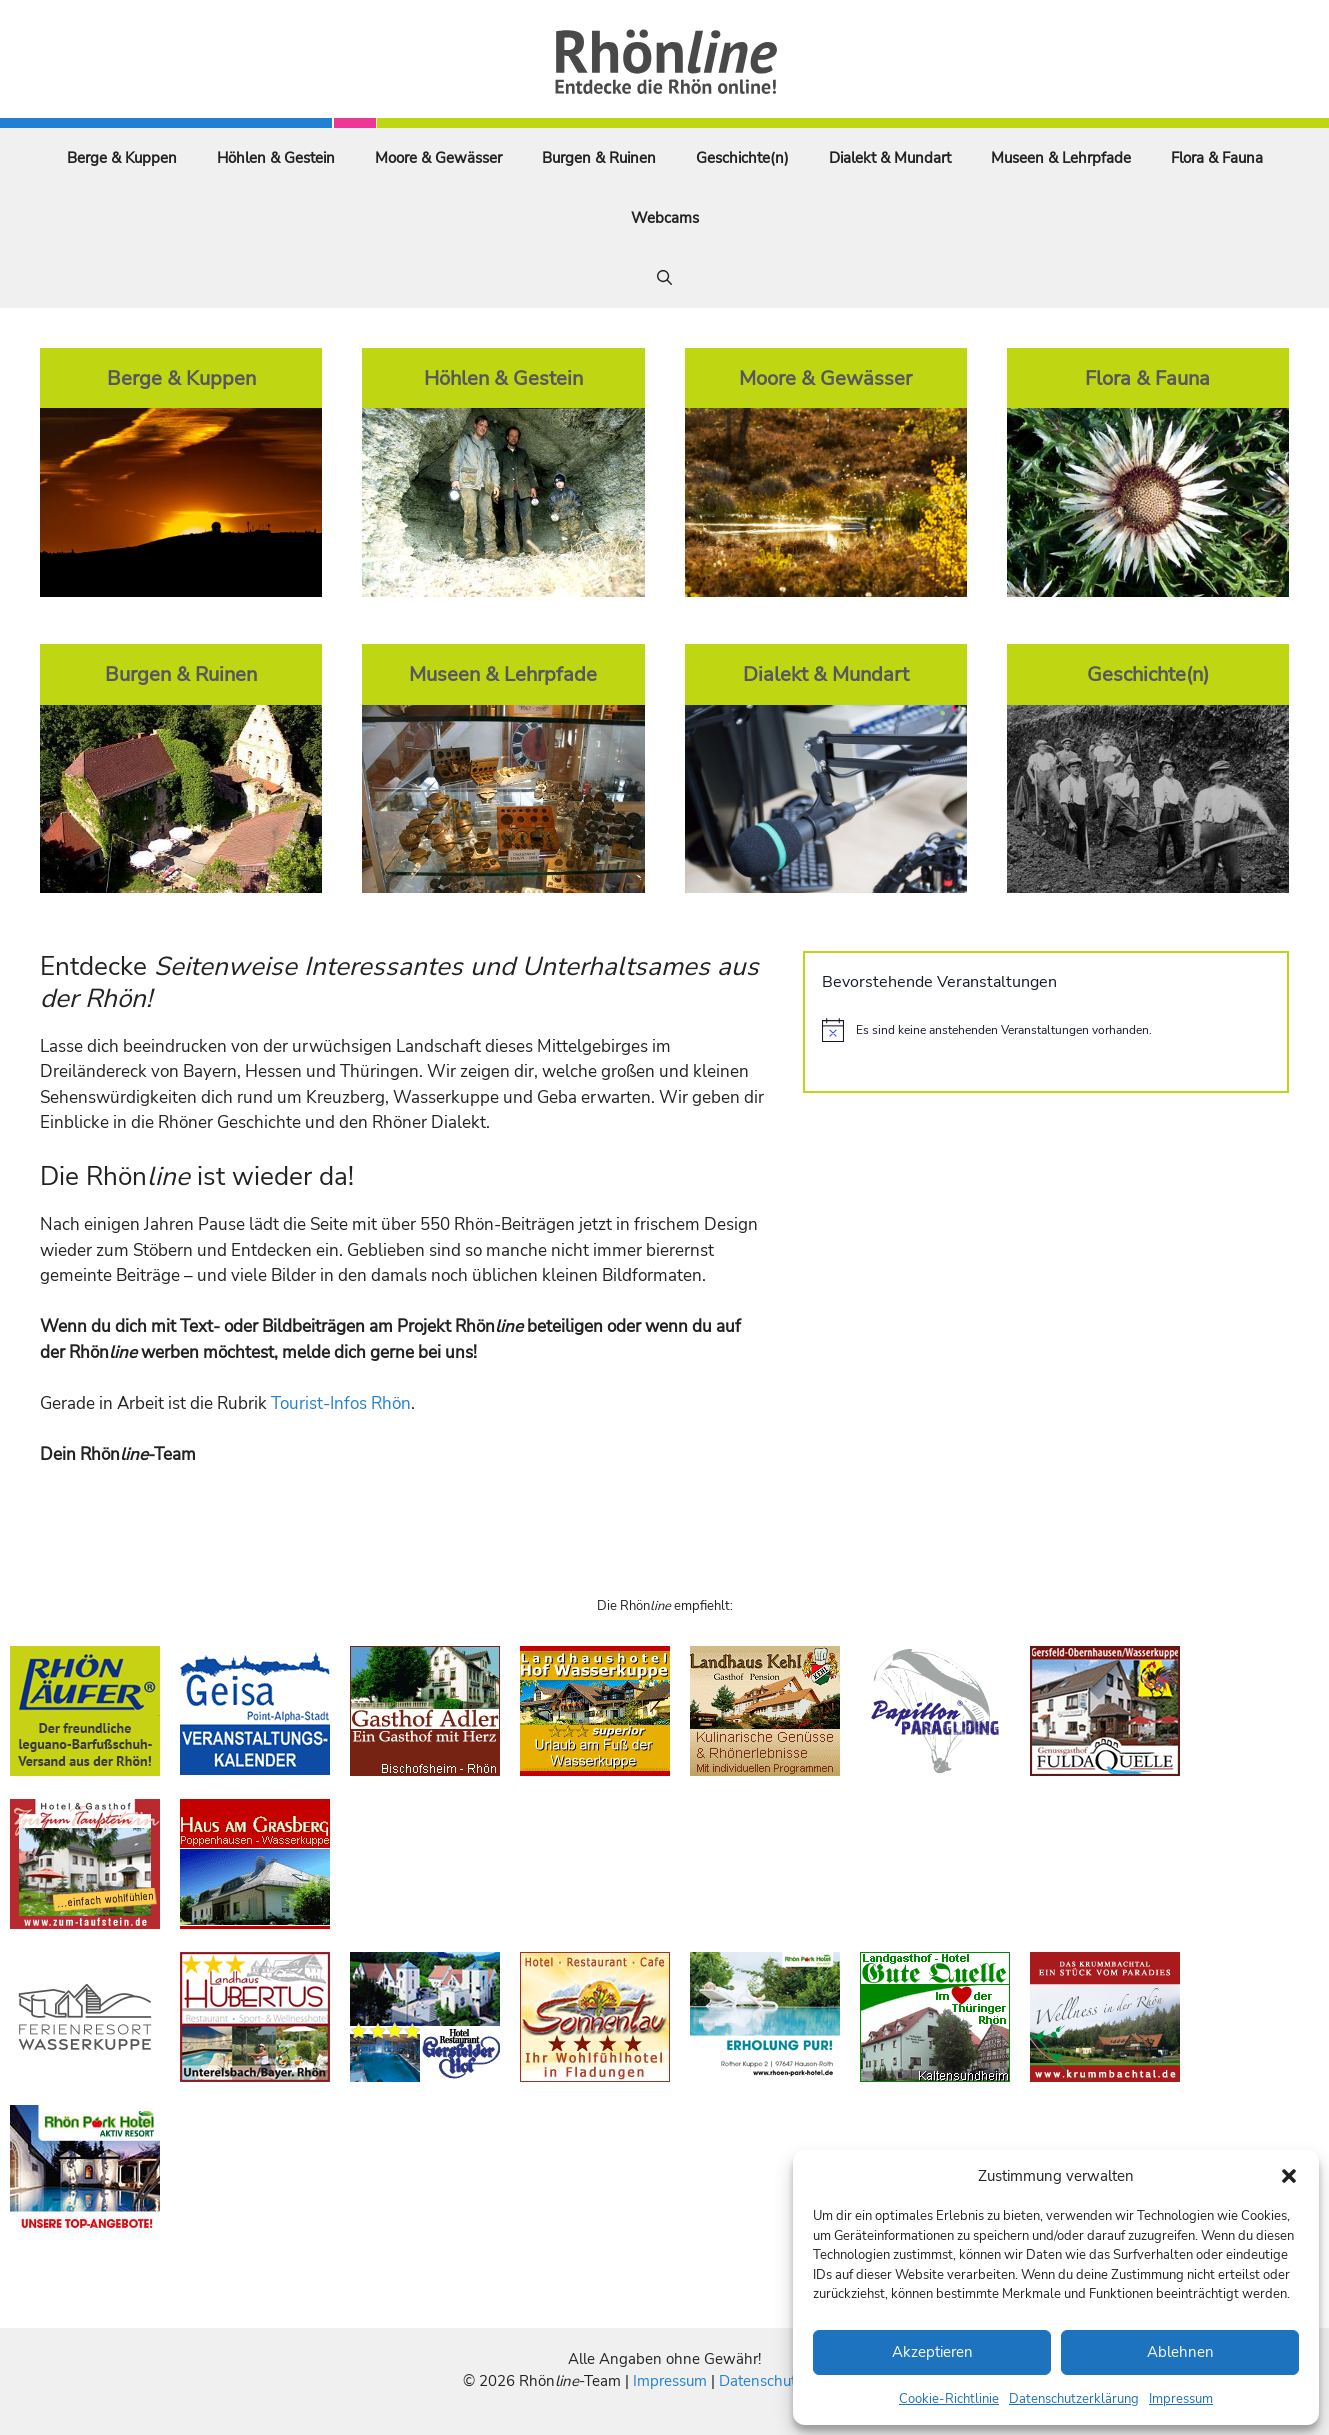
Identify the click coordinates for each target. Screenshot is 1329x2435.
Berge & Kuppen (122, 158)
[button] (1289, 2176)
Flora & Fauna (1217, 158)
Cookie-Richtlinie (949, 2399)
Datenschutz (761, 2381)
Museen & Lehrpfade (1061, 158)
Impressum (1181, 2399)
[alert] (1046, 1030)
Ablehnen (1180, 2352)
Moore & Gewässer (438, 158)
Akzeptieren (932, 2352)
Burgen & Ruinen (599, 158)
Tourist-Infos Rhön (341, 1403)
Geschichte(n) (742, 158)
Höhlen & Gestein (276, 158)
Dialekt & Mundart (890, 158)
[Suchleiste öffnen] (664, 278)
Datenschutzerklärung (1074, 2399)
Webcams (665, 218)
